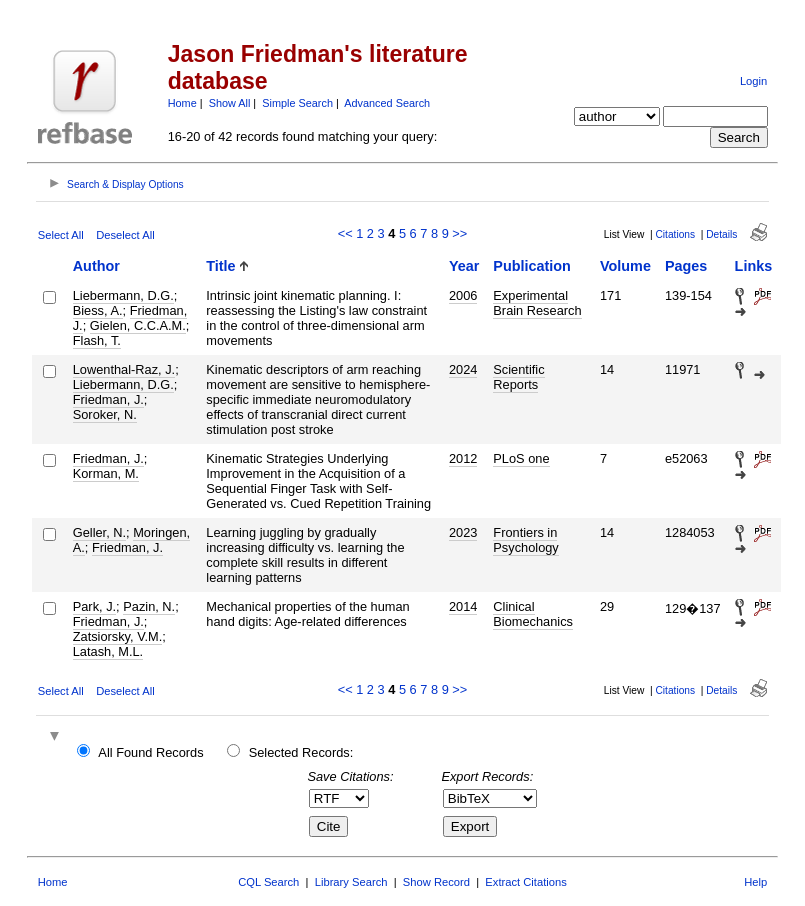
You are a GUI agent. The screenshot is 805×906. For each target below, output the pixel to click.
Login (753, 81)
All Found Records (150, 752)
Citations (675, 234)
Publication (532, 266)
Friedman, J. (108, 399)
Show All (230, 103)
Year (464, 266)
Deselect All (125, 235)
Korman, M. (106, 473)
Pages (686, 266)
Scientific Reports (518, 377)
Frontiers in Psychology (525, 540)
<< (345, 233)
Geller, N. (99, 532)
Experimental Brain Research (537, 303)
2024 (463, 369)
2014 (463, 606)
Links (754, 266)
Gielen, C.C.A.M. (138, 325)
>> (459, 233)
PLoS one (521, 458)
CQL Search (268, 882)
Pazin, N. (149, 606)
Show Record (436, 882)
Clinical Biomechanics (533, 614)
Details (721, 234)
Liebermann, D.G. (123, 295)
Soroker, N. (105, 414)
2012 (463, 458)
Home (182, 103)
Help (755, 882)
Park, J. (94, 606)
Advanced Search (387, 103)
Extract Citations (525, 882)
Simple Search (297, 103)
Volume (625, 266)
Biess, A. (98, 310)
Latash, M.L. (108, 651)
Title (220, 266)
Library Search (351, 882)
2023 (463, 532)
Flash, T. (97, 340)
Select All (61, 235)
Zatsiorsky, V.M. (118, 636)
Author (96, 266)
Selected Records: (301, 752)
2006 (463, 295)
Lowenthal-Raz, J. (124, 369)
